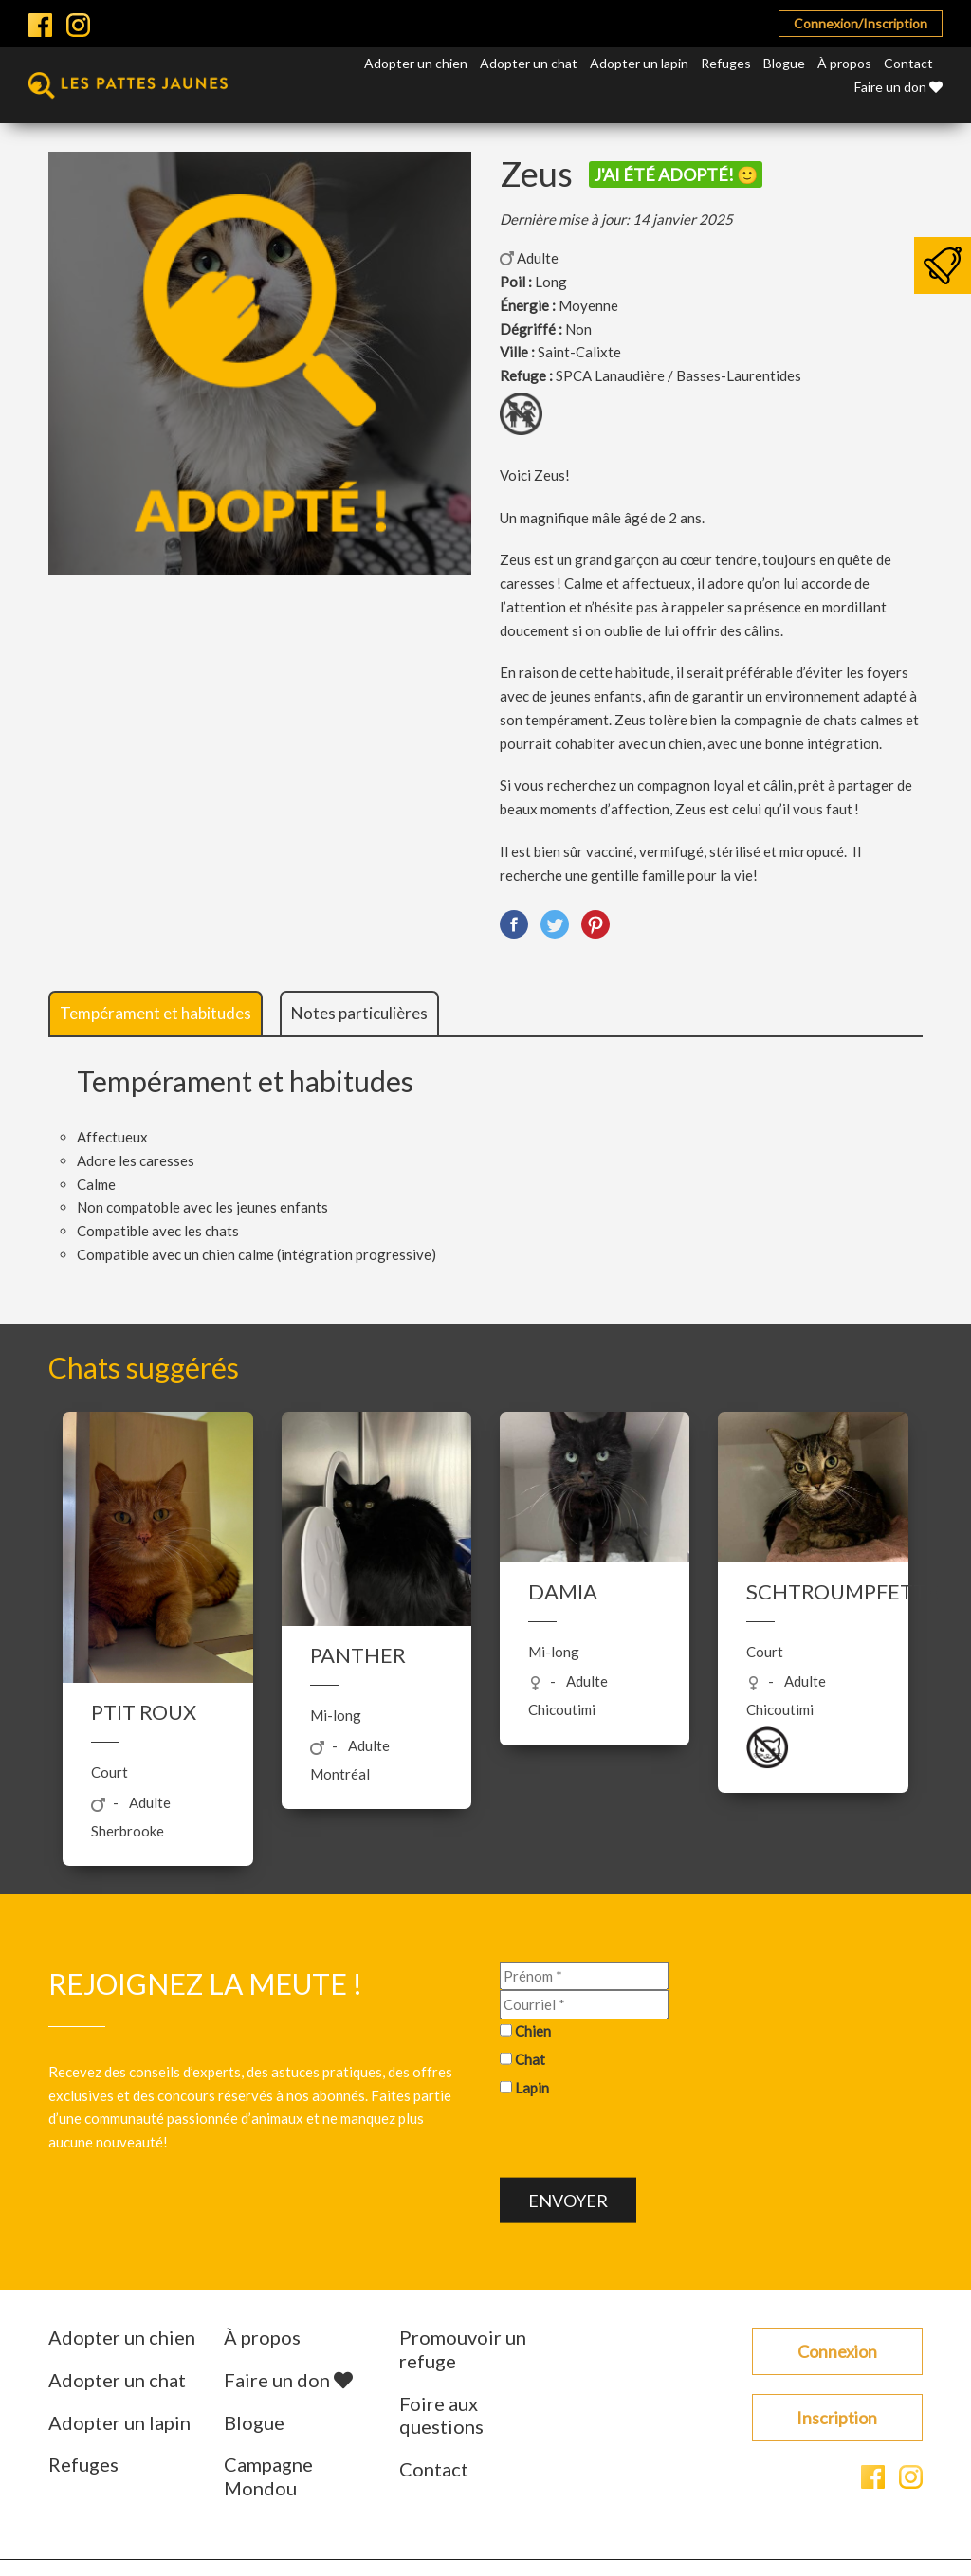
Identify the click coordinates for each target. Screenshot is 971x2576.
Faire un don (898, 87)
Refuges (726, 63)
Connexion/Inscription (860, 23)
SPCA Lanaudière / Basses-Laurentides (678, 375)
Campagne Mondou (268, 2476)
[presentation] (644, 2141)
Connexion (837, 2351)
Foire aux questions (441, 2415)
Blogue (784, 63)
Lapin (532, 2086)
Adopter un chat (528, 63)
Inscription (837, 2417)
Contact (908, 63)
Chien (533, 2030)
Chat (530, 2059)
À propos (844, 63)
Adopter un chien (415, 63)
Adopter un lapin (639, 63)
